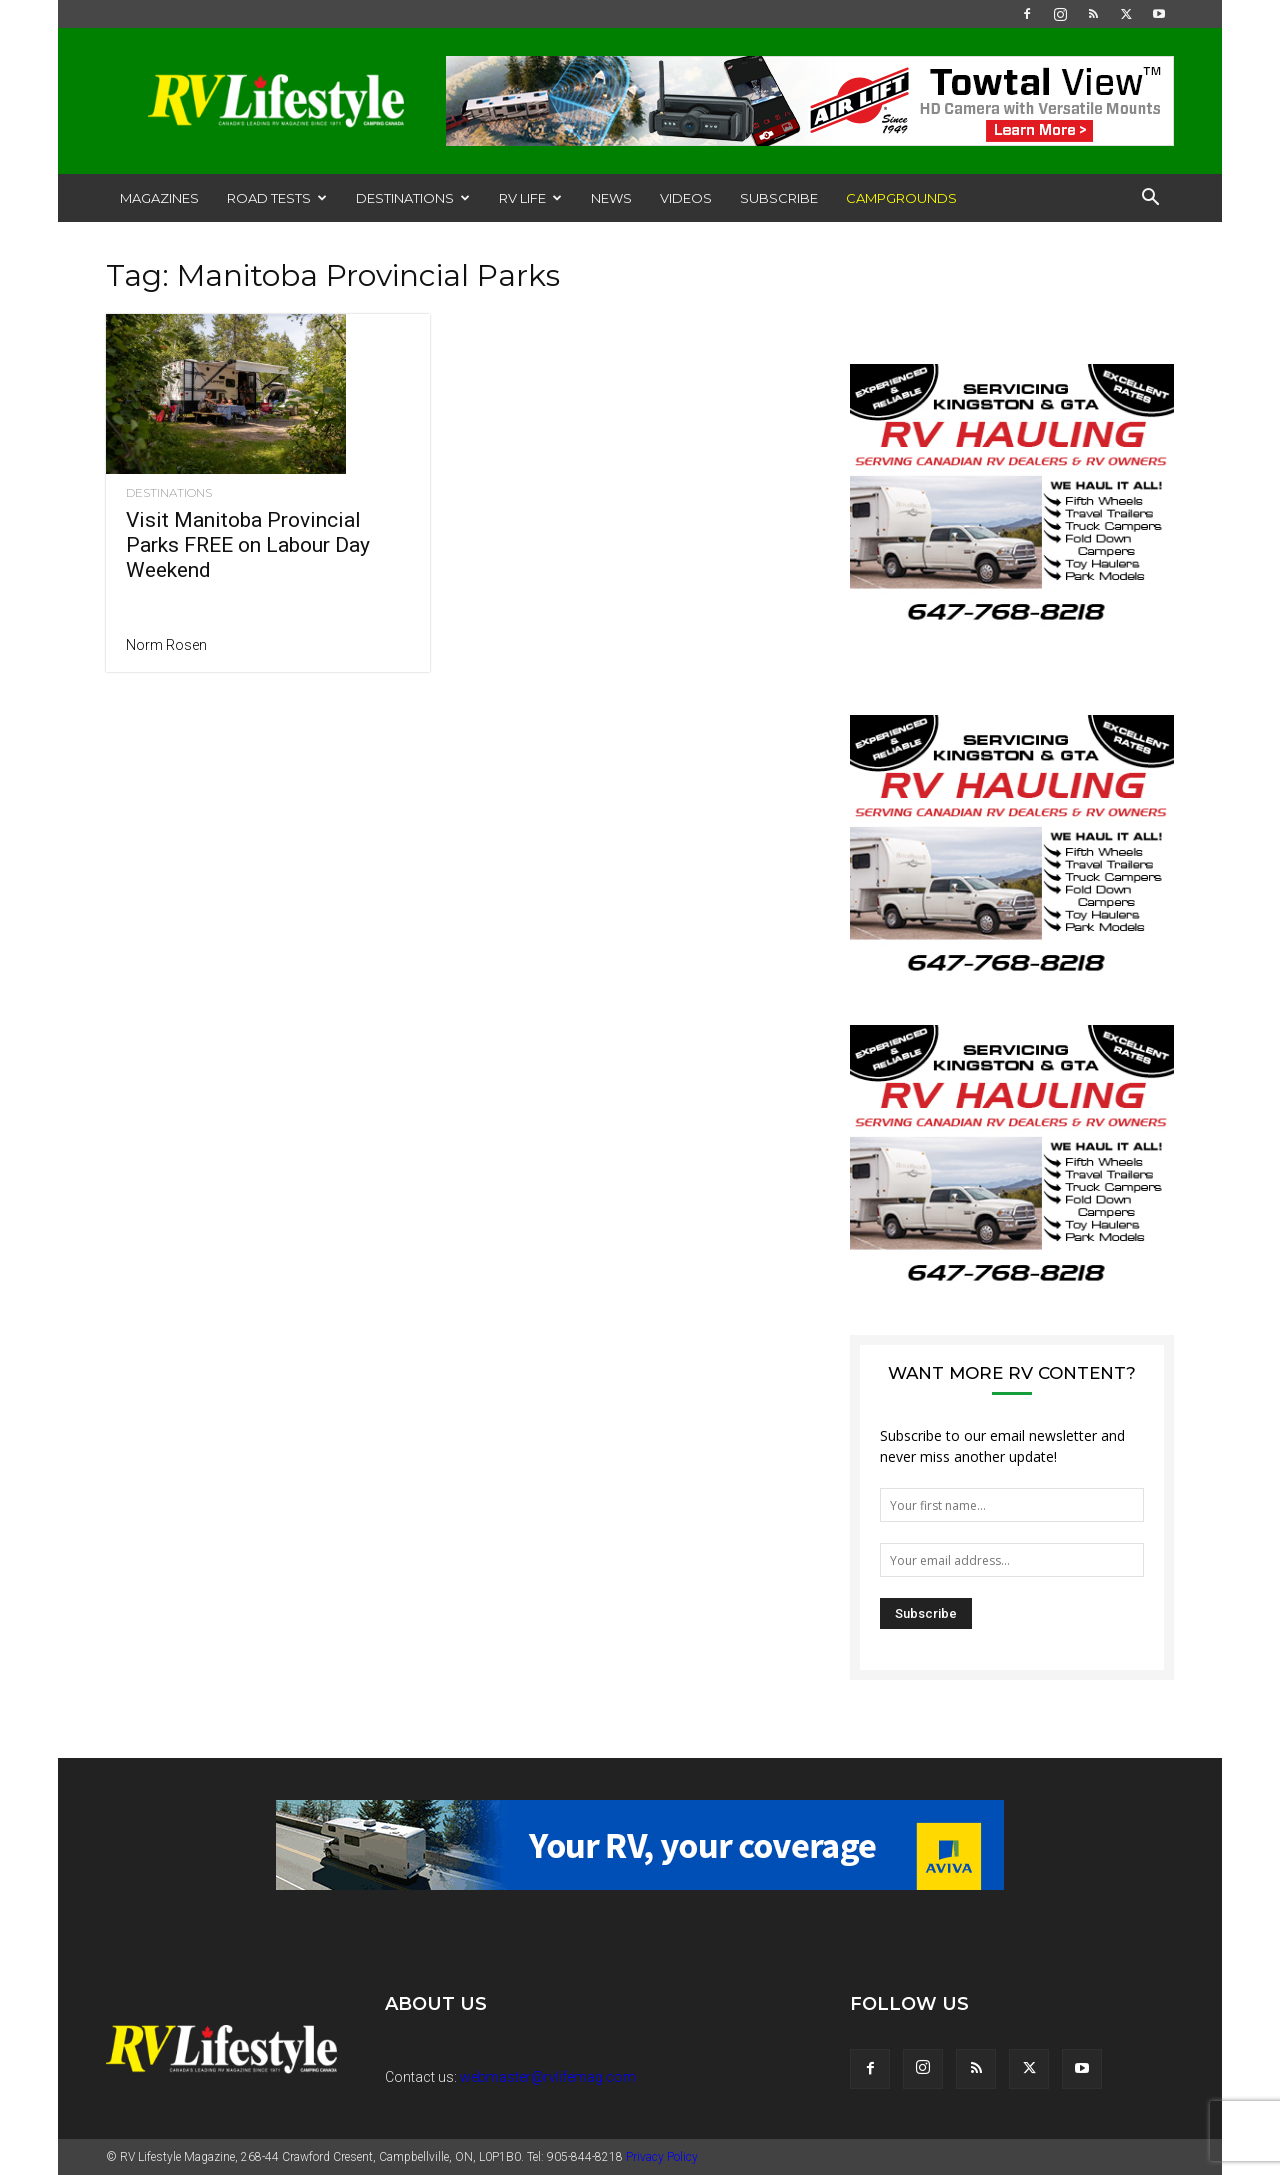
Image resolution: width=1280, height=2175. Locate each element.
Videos (686, 198)
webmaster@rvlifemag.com (548, 2077)
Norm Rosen (166, 645)
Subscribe (779, 198)
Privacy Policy (662, 2157)
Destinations (413, 198)
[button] (1150, 199)
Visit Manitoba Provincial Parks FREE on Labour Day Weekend (248, 545)
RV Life (530, 198)
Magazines (159, 198)
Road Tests (277, 198)
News (611, 198)
